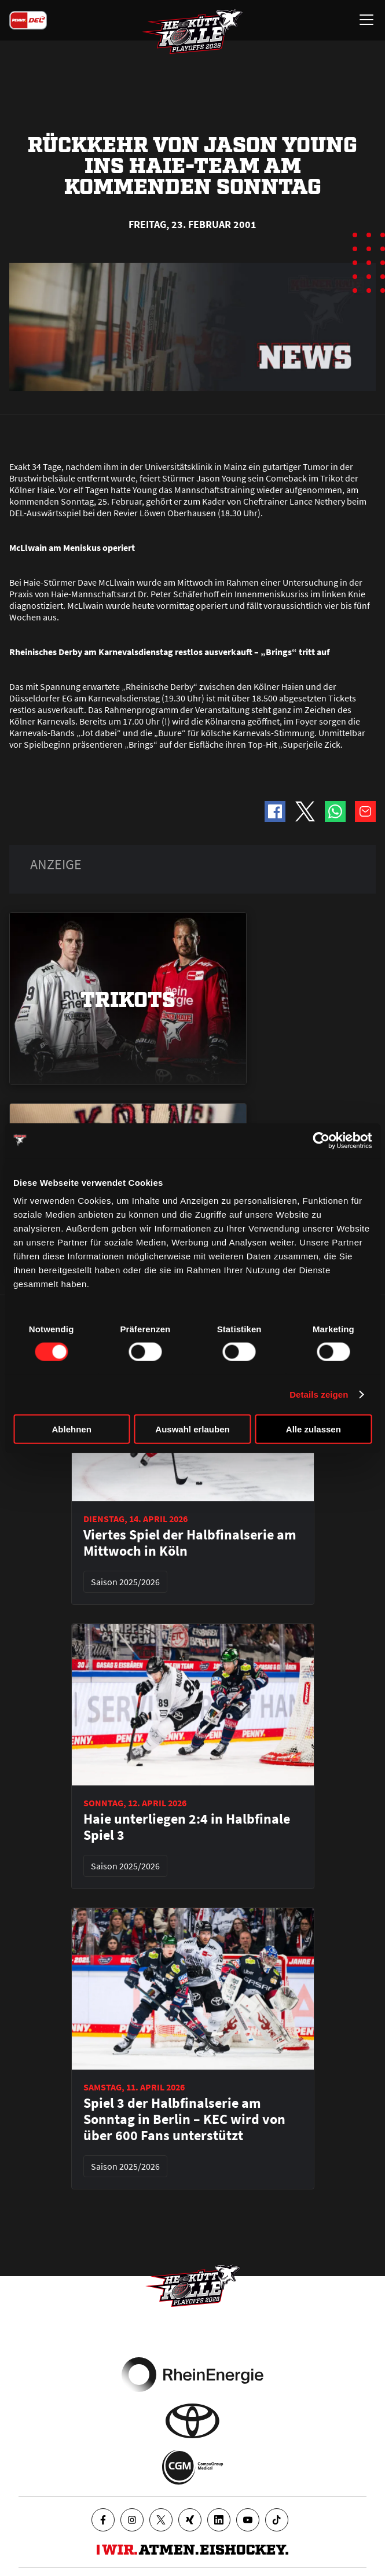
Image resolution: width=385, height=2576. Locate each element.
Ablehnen (71, 1429)
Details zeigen (318, 1394)
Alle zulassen (313, 1429)
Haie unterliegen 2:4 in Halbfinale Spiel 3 (186, 1827)
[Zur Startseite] (193, 32)
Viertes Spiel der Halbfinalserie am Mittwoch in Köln (189, 1543)
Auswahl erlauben (192, 1429)
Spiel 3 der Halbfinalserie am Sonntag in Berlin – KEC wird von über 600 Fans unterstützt (184, 2119)
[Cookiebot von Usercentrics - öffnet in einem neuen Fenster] (321, 1140)
